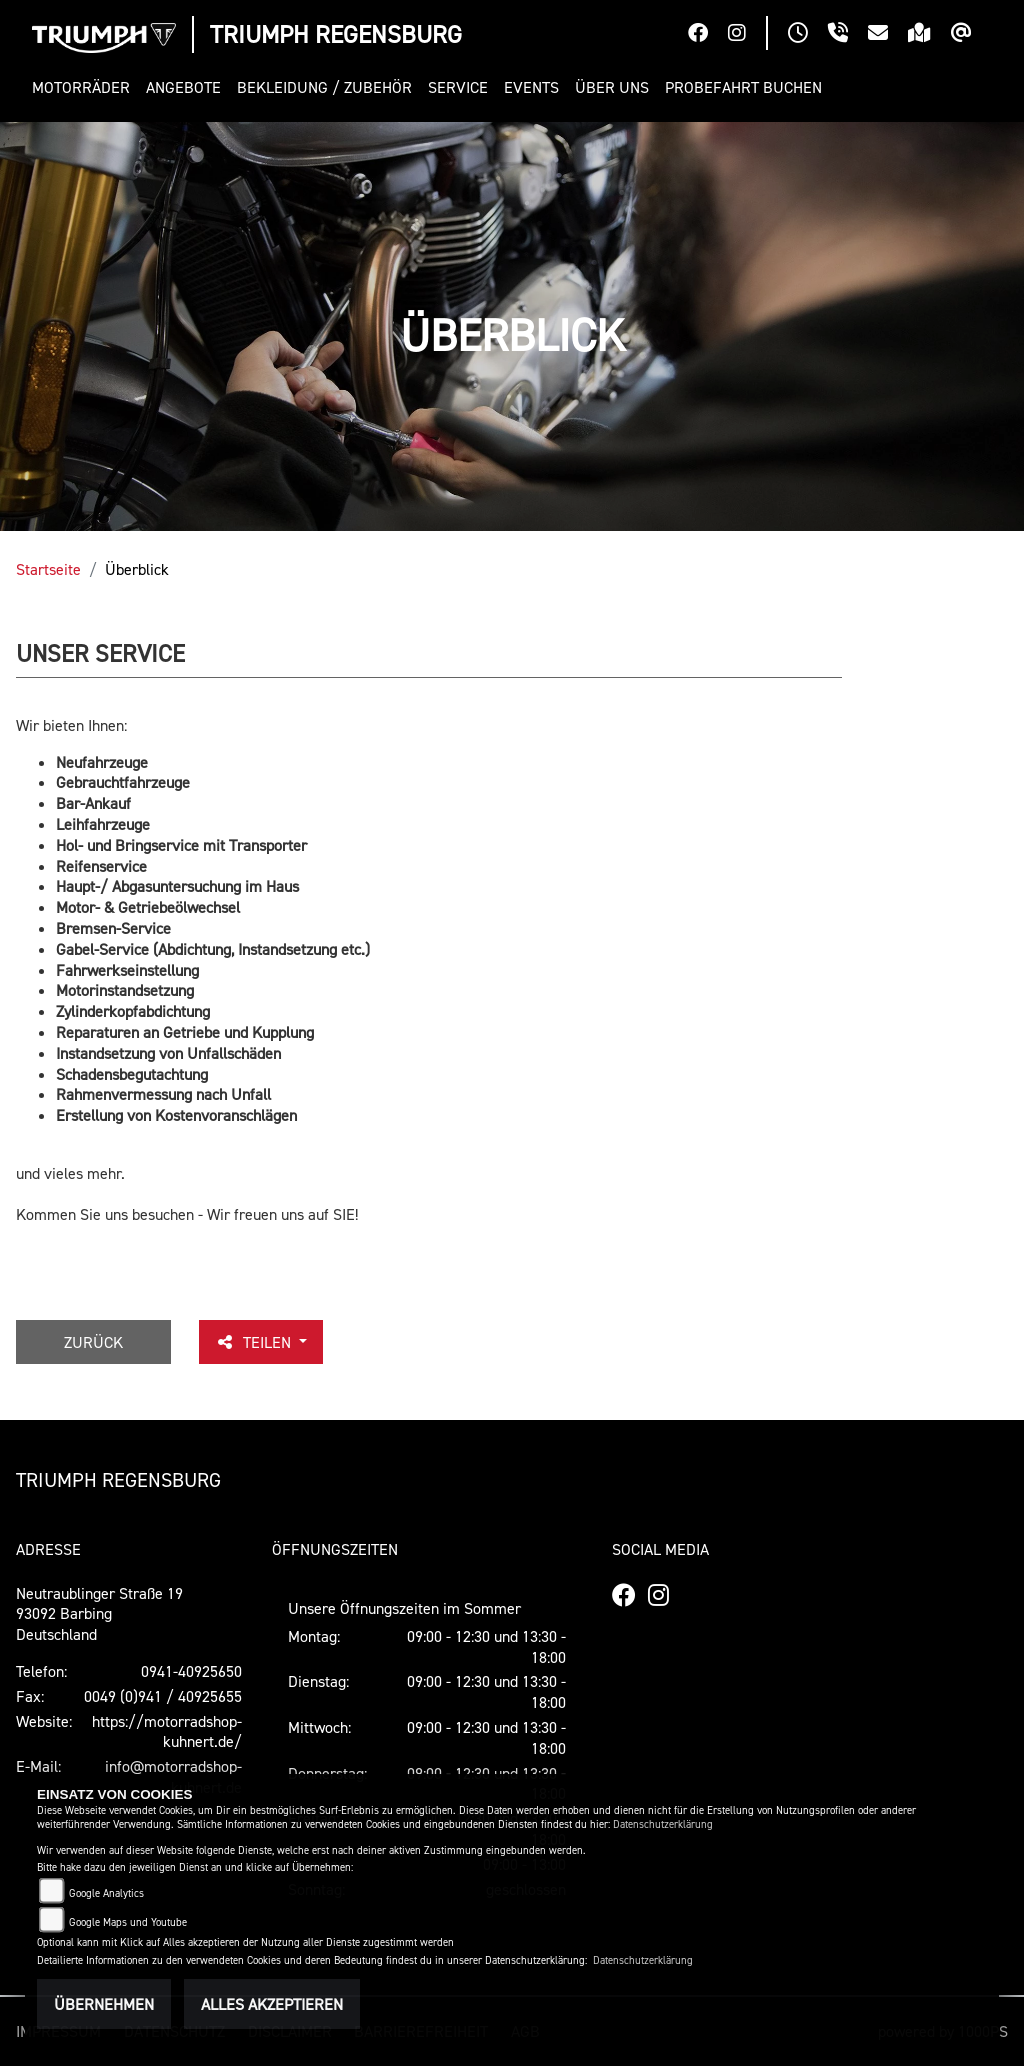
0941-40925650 (191, 1671)
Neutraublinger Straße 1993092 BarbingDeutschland (99, 1614)
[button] (85, 87)
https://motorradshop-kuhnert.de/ (167, 1731)
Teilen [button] (255, 1342)
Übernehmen (104, 2004)
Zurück (93, 1342)
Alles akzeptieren (272, 2004)
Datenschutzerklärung (663, 1824)
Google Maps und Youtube (128, 1922)
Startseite (48, 569)
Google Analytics (106, 1893)
